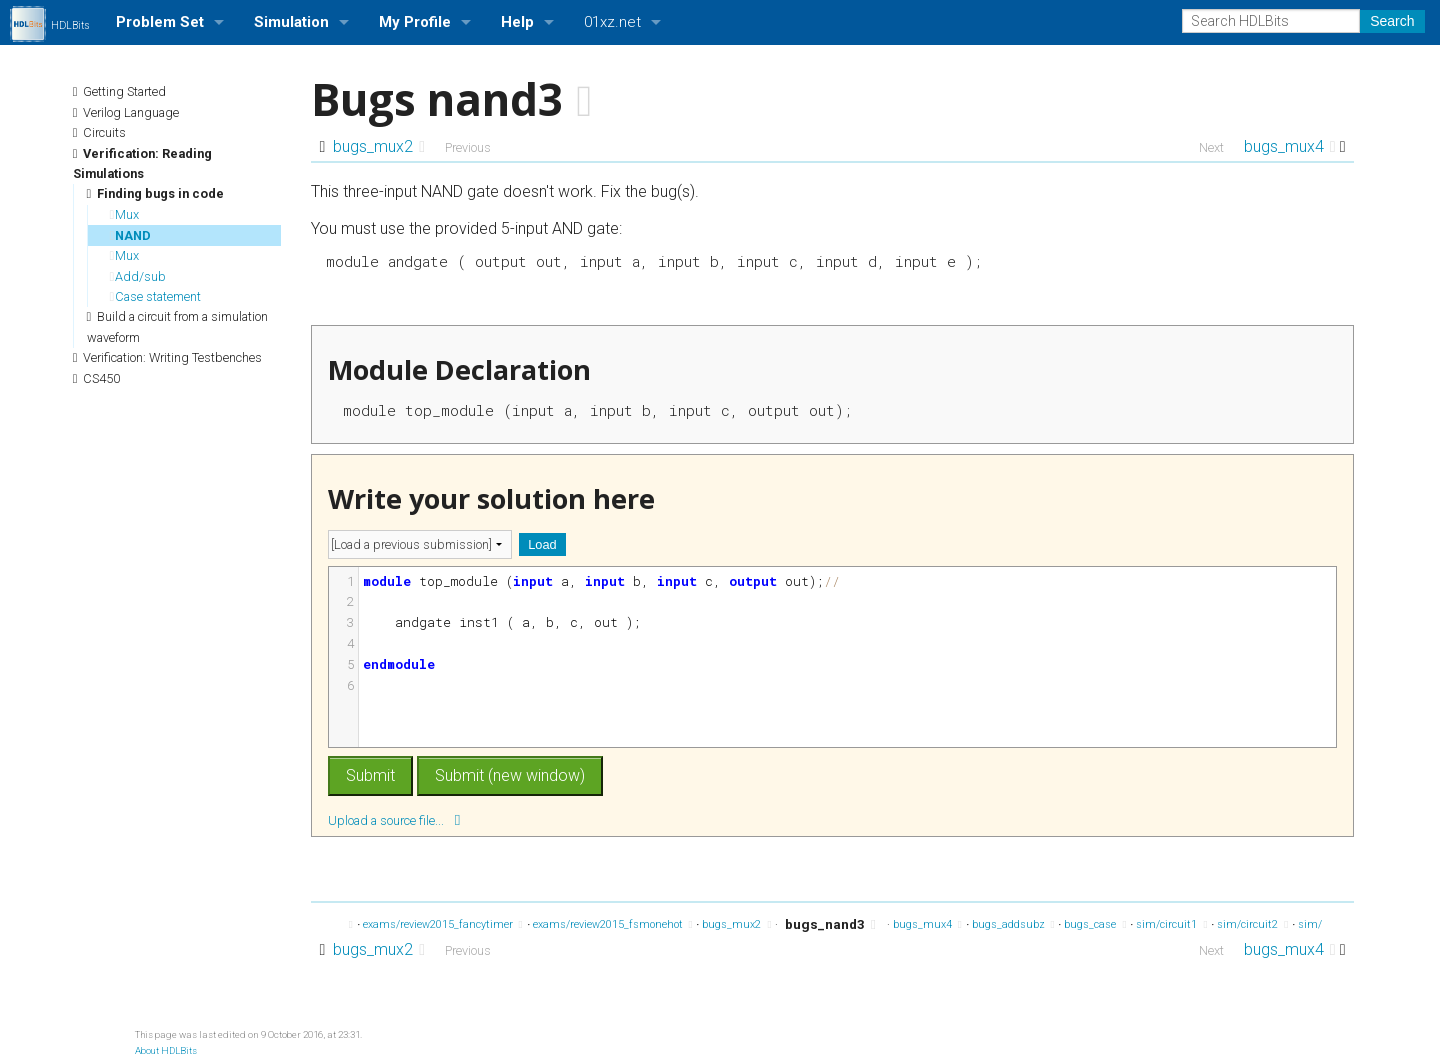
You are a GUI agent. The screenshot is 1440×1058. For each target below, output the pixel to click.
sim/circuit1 (1171, 924)
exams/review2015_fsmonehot (613, 924)
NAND (131, 235)
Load (542, 544)
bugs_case (1095, 924)
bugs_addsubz (1013, 924)
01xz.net (612, 22)
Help (517, 22)
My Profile (415, 22)
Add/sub (138, 276)
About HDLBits (166, 1050)
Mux (125, 214)
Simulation (291, 22)
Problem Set (160, 22)
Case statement (156, 296)
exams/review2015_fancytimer (443, 924)
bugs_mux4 (1290, 146)
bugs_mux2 (379, 146)
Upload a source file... (394, 819)
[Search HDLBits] (1271, 21)
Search (1392, 21)
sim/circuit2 (1252, 924)
